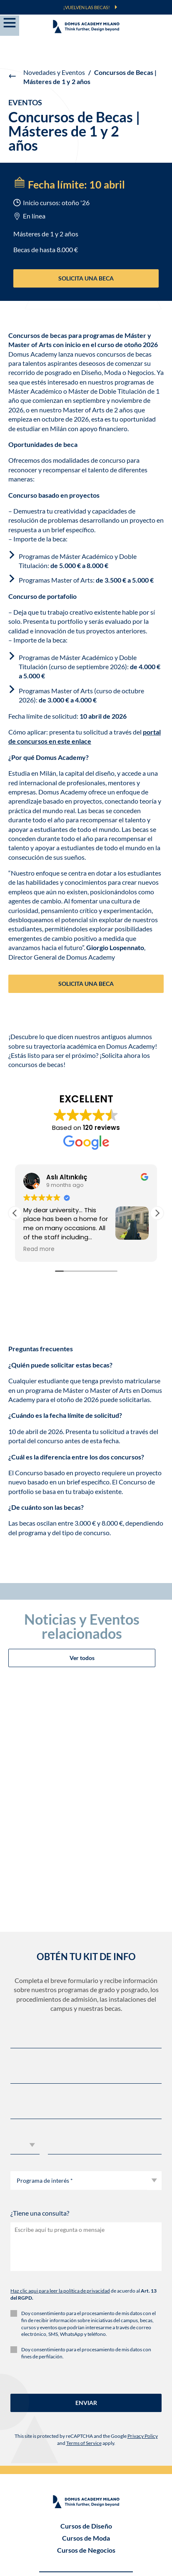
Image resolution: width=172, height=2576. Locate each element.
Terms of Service (84, 2236)
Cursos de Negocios (86, 2343)
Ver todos (82, 1450)
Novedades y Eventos (54, 72)
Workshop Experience (86, 2420)
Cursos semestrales (86, 2408)
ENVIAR (86, 2195)
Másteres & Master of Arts (86, 2396)
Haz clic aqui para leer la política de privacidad (60, 2084)
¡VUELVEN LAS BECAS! (86, 7)
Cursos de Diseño (86, 2319)
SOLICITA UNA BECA (86, 278)
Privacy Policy (142, 2229)
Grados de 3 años (86, 2383)
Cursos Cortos (86, 2432)
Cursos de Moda (86, 2331)
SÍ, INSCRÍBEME (86, 2542)
